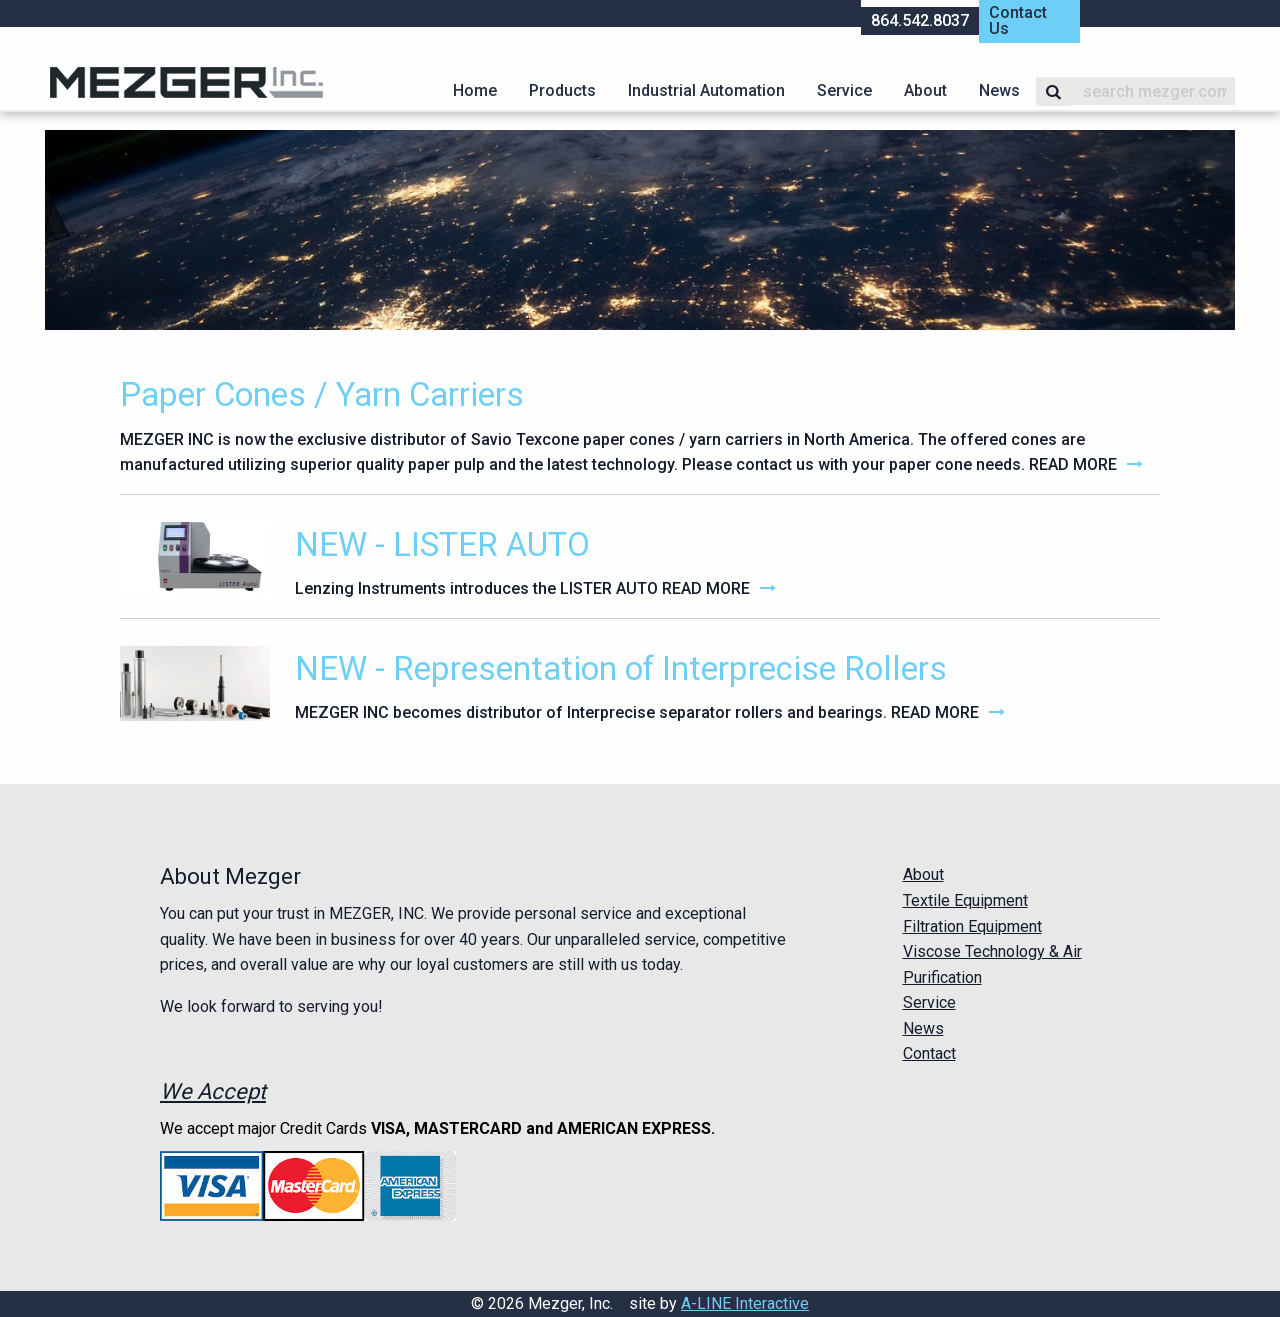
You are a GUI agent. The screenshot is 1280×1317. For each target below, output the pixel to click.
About (925, 90)
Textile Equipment (965, 900)
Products (562, 90)
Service (844, 90)
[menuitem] (475, 91)
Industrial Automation (706, 90)
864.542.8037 (920, 20)
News (999, 90)
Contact (929, 1053)
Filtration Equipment (972, 926)
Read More (1073, 464)
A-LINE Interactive (745, 1303)
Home (475, 90)
